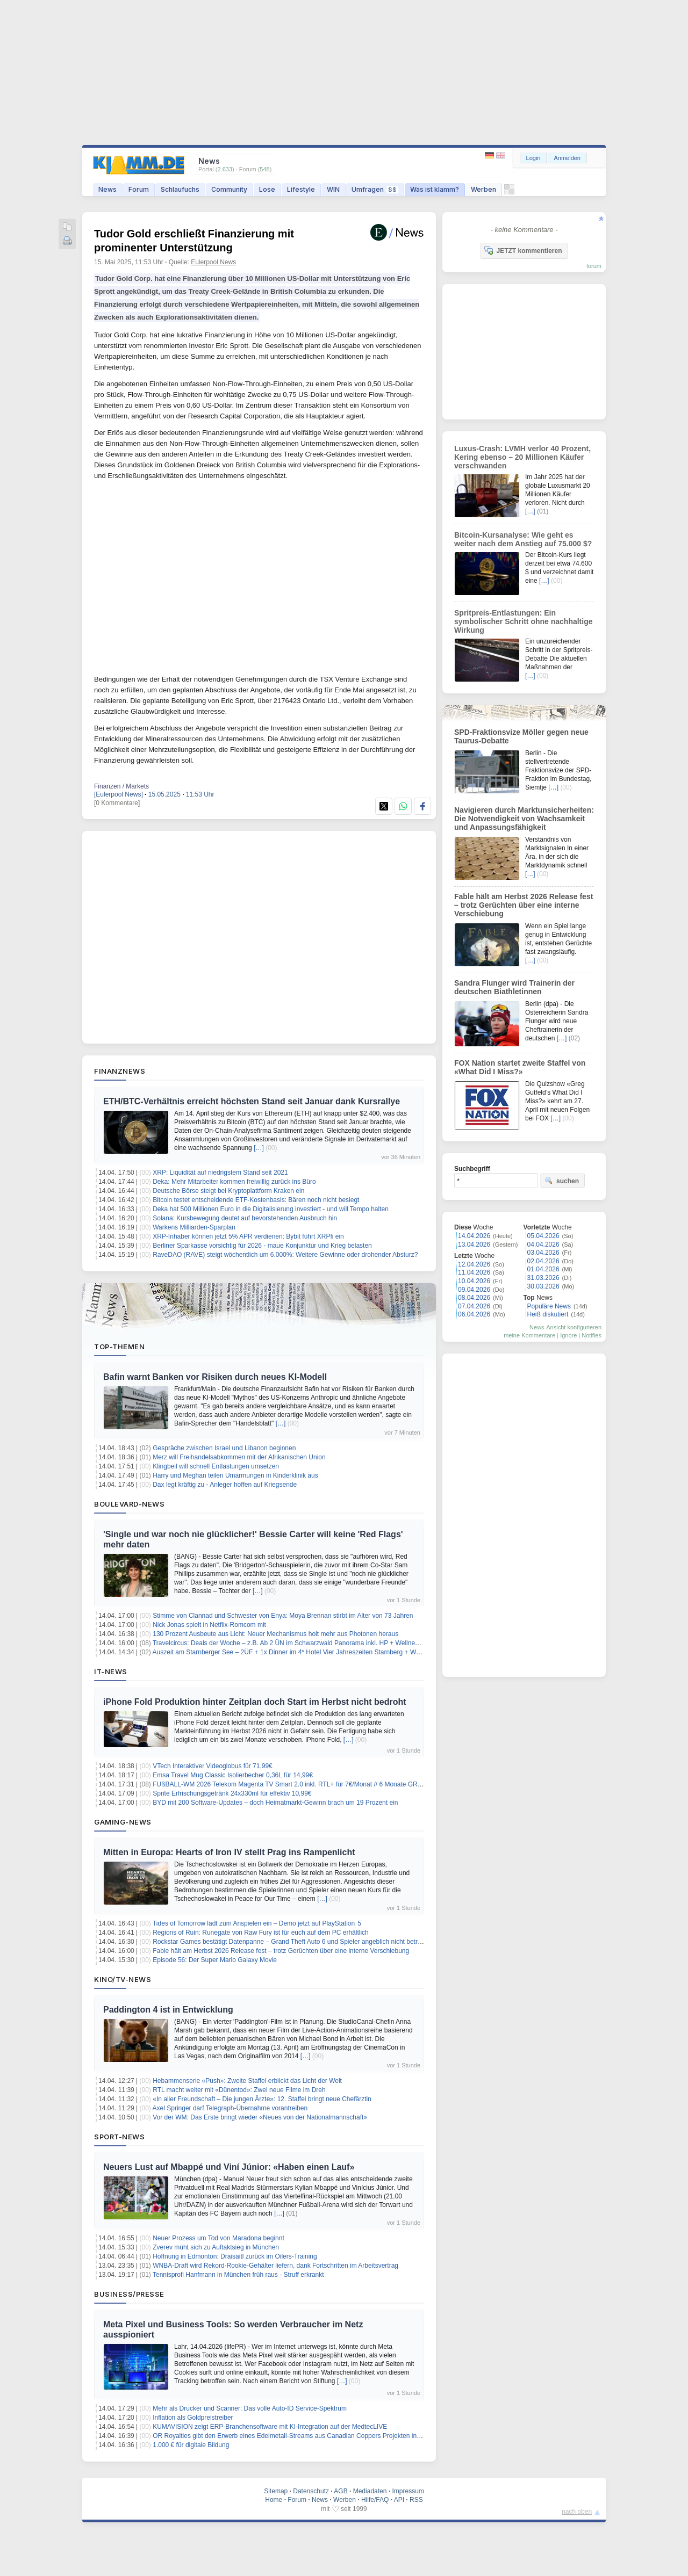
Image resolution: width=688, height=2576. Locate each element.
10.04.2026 (474, 1281)
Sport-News (119, 2136)
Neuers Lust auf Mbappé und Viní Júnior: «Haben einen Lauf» (228, 2167)
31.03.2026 (543, 1278)
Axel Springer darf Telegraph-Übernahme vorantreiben (230, 2108)
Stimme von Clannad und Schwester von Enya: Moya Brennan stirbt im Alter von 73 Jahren (283, 1615)
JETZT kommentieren (523, 250)
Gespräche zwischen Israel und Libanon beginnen (224, 1448)
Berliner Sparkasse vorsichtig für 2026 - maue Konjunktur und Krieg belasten (262, 1245)
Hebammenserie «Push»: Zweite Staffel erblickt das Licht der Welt (247, 2081)
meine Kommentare (529, 1335)
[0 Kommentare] (117, 803)
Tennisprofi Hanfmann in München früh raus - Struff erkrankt (238, 2274)
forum (593, 266)
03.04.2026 (543, 1252)
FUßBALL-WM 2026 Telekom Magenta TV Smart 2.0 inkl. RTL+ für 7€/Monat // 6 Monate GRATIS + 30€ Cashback (316, 1784)
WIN (333, 189)
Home (273, 2499)
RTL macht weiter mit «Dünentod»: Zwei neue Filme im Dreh (239, 2090)
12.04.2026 (474, 1264)
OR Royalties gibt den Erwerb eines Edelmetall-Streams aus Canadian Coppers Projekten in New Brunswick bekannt (320, 2436)
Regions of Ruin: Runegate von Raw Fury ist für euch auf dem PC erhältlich (261, 1932)
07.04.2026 (474, 1306)
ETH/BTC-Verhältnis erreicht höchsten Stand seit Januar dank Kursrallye (251, 1101)
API (399, 2499)
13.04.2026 (474, 1244)
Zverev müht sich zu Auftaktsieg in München (216, 2247)
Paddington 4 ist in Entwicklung (168, 2009)
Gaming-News (123, 1822)
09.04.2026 (474, 1289)
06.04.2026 (474, 1314)
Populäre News (549, 1306)
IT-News (110, 1671)
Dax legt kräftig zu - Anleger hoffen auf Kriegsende (225, 1484)
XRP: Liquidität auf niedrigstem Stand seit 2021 (220, 1172)
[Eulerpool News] (118, 794)
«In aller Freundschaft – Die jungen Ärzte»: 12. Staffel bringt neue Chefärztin (262, 2099)
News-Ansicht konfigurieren (565, 1327)
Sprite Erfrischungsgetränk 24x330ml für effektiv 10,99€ (232, 1793)
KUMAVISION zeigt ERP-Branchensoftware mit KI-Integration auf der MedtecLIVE (270, 2426)
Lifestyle (301, 189)
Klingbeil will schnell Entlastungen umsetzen (216, 1466)
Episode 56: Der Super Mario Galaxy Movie (215, 1960)
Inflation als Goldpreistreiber (193, 2417)
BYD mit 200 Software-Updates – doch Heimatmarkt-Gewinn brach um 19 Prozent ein (275, 1802)
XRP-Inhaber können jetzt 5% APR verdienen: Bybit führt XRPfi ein (248, 1236)
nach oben (577, 2511)
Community (229, 189)
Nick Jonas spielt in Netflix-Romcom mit (209, 1625)
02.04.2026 (543, 1261)
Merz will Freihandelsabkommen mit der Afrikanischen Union (239, 1457)
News (107, 189)
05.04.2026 (543, 1236)
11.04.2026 (474, 1272)
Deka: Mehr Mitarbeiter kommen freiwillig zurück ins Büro (234, 1181)
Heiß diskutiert (548, 1314)
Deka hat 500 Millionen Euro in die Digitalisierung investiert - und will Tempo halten (271, 1209)
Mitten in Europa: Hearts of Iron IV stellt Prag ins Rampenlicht (229, 1852)
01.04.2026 (543, 1269)
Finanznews (119, 1071)
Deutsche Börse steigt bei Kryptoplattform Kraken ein (228, 1191)
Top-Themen (119, 1346)
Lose (267, 189)
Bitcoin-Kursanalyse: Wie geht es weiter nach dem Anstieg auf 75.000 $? (523, 539)
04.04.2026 (543, 1244)
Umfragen (375, 189)
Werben (483, 189)
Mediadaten (370, 2491)
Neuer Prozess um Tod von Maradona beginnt (218, 2238)
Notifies (591, 1335)
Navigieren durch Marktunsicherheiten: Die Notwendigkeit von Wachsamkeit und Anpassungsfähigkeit (524, 818)
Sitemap (276, 2491)
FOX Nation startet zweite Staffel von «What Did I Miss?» (519, 1067)
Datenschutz (311, 2491)
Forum (138, 189)
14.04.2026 (474, 1236)
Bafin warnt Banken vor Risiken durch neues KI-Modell (215, 1376)
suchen (561, 1180)
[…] (259, 1148)
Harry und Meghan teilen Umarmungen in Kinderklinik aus (235, 1475)
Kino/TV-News (122, 1979)
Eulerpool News (213, 262)
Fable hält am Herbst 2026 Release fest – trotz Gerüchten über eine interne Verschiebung (281, 1951)
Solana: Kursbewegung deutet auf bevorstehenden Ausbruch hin (245, 1218)
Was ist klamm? (434, 189)
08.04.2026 (474, 1297)
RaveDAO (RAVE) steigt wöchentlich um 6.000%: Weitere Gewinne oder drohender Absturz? (285, 1254)
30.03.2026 (543, 1286)
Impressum (408, 2491)
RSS (416, 2499)
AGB (340, 2491)
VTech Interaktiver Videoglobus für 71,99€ (213, 1766)
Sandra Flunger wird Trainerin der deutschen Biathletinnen (514, 987)
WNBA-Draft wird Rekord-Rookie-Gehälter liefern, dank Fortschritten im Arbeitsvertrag (275, 2265)
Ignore (568, 1335)
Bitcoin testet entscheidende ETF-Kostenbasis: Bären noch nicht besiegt (256, 1200)
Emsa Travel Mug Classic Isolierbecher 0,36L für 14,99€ (233, 1775)
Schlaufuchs (180, 189)
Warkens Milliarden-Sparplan (194, 1227)
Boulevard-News (129, 1504)
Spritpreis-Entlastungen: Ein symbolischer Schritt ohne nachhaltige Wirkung (523, 621)
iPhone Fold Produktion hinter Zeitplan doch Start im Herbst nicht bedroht (254, 1701)
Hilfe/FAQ (375, 2499)
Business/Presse (129, 2294)
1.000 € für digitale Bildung (191, 2445)
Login (533, 158)
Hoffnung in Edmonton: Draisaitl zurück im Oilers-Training (235, 2256)
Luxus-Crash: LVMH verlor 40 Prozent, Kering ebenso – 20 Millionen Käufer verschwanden (522, 457)
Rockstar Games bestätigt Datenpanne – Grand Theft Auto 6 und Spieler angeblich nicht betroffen (292, 1941)
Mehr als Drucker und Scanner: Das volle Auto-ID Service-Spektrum (250, 2408)
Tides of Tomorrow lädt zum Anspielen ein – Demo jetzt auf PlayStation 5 (257, 1923)
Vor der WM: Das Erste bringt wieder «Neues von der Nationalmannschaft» (260, 2117)
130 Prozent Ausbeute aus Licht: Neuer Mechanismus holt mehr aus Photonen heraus (275, 1634)
